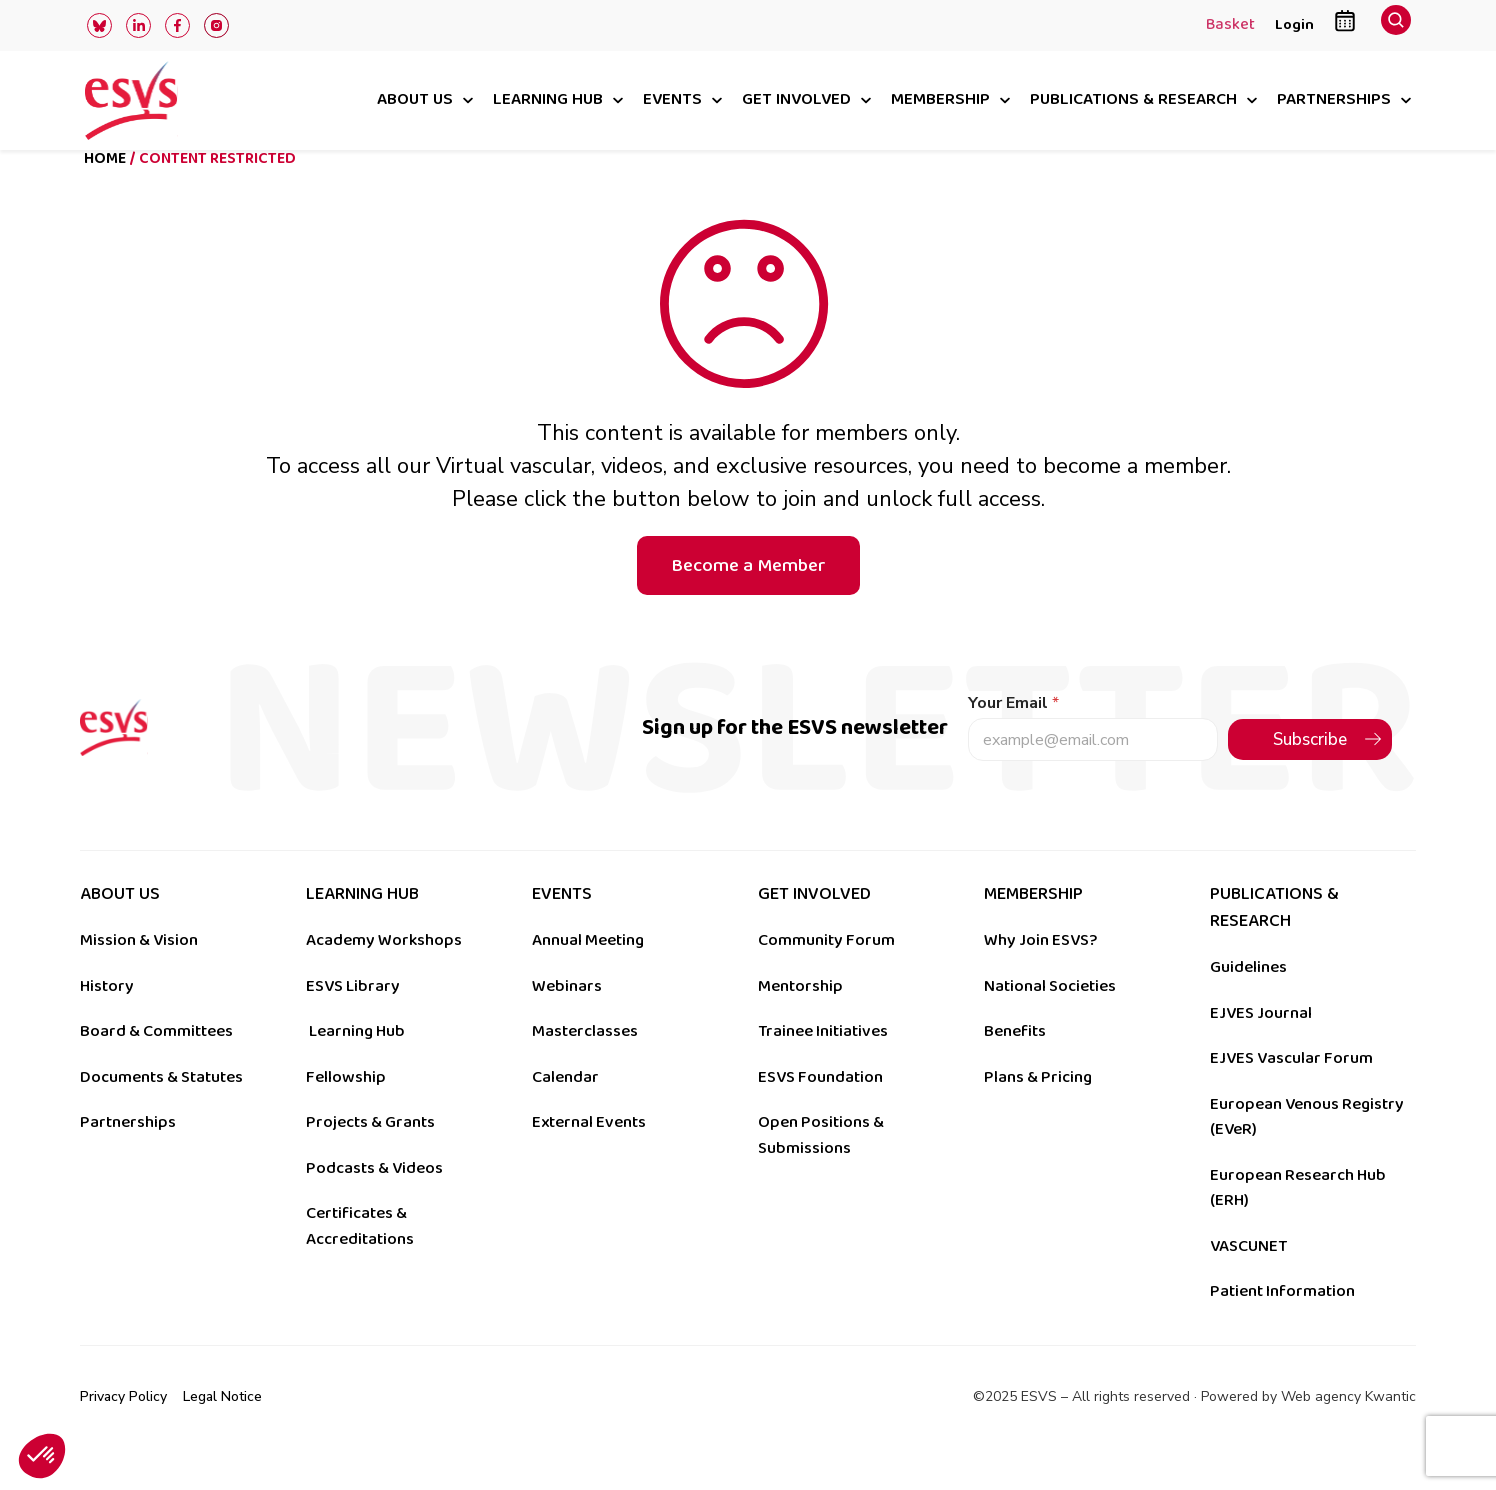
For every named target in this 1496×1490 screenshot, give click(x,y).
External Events (589, 1155)
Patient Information (1282, 1324)
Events (672, 100)
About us (415, 100)
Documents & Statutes (161, 1110)
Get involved (796, 100)
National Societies (1050, 1019)
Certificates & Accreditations (360, 1259)
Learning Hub (357, 1064)
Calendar (565, 1110)
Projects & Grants (370, 1155)
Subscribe (1310, 772)
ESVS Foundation (820, 1110)
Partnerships (1334, 100)
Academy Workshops (384, 973)
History (107, 1019)
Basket (1230, 26)
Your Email (1013, 736)
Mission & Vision (139, 973)
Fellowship (346, 1110)
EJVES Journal (1261, 1046)
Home (105, 191)
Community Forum (826, 973)
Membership (940, 100)
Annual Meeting (588, 973)
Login (1294, 24)
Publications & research (1133, 100)
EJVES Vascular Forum (1291, 1091)
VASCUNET (1248, 1279)
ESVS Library (353, 1019)
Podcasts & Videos (374, 1201)
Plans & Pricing (1038, 1110)
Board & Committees (156, 1064)
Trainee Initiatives (823, 1064)
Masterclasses (585, 1064)
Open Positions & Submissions (821, 1168)
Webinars (567, 1019)
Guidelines (1248, 1000)
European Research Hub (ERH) (1298, 1221)
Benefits (1015, 1064)
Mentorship (800, 1019)
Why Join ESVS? (1040, 973)
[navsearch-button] (1396, 25)
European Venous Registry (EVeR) (1307, 1150)
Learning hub (548, 100)
